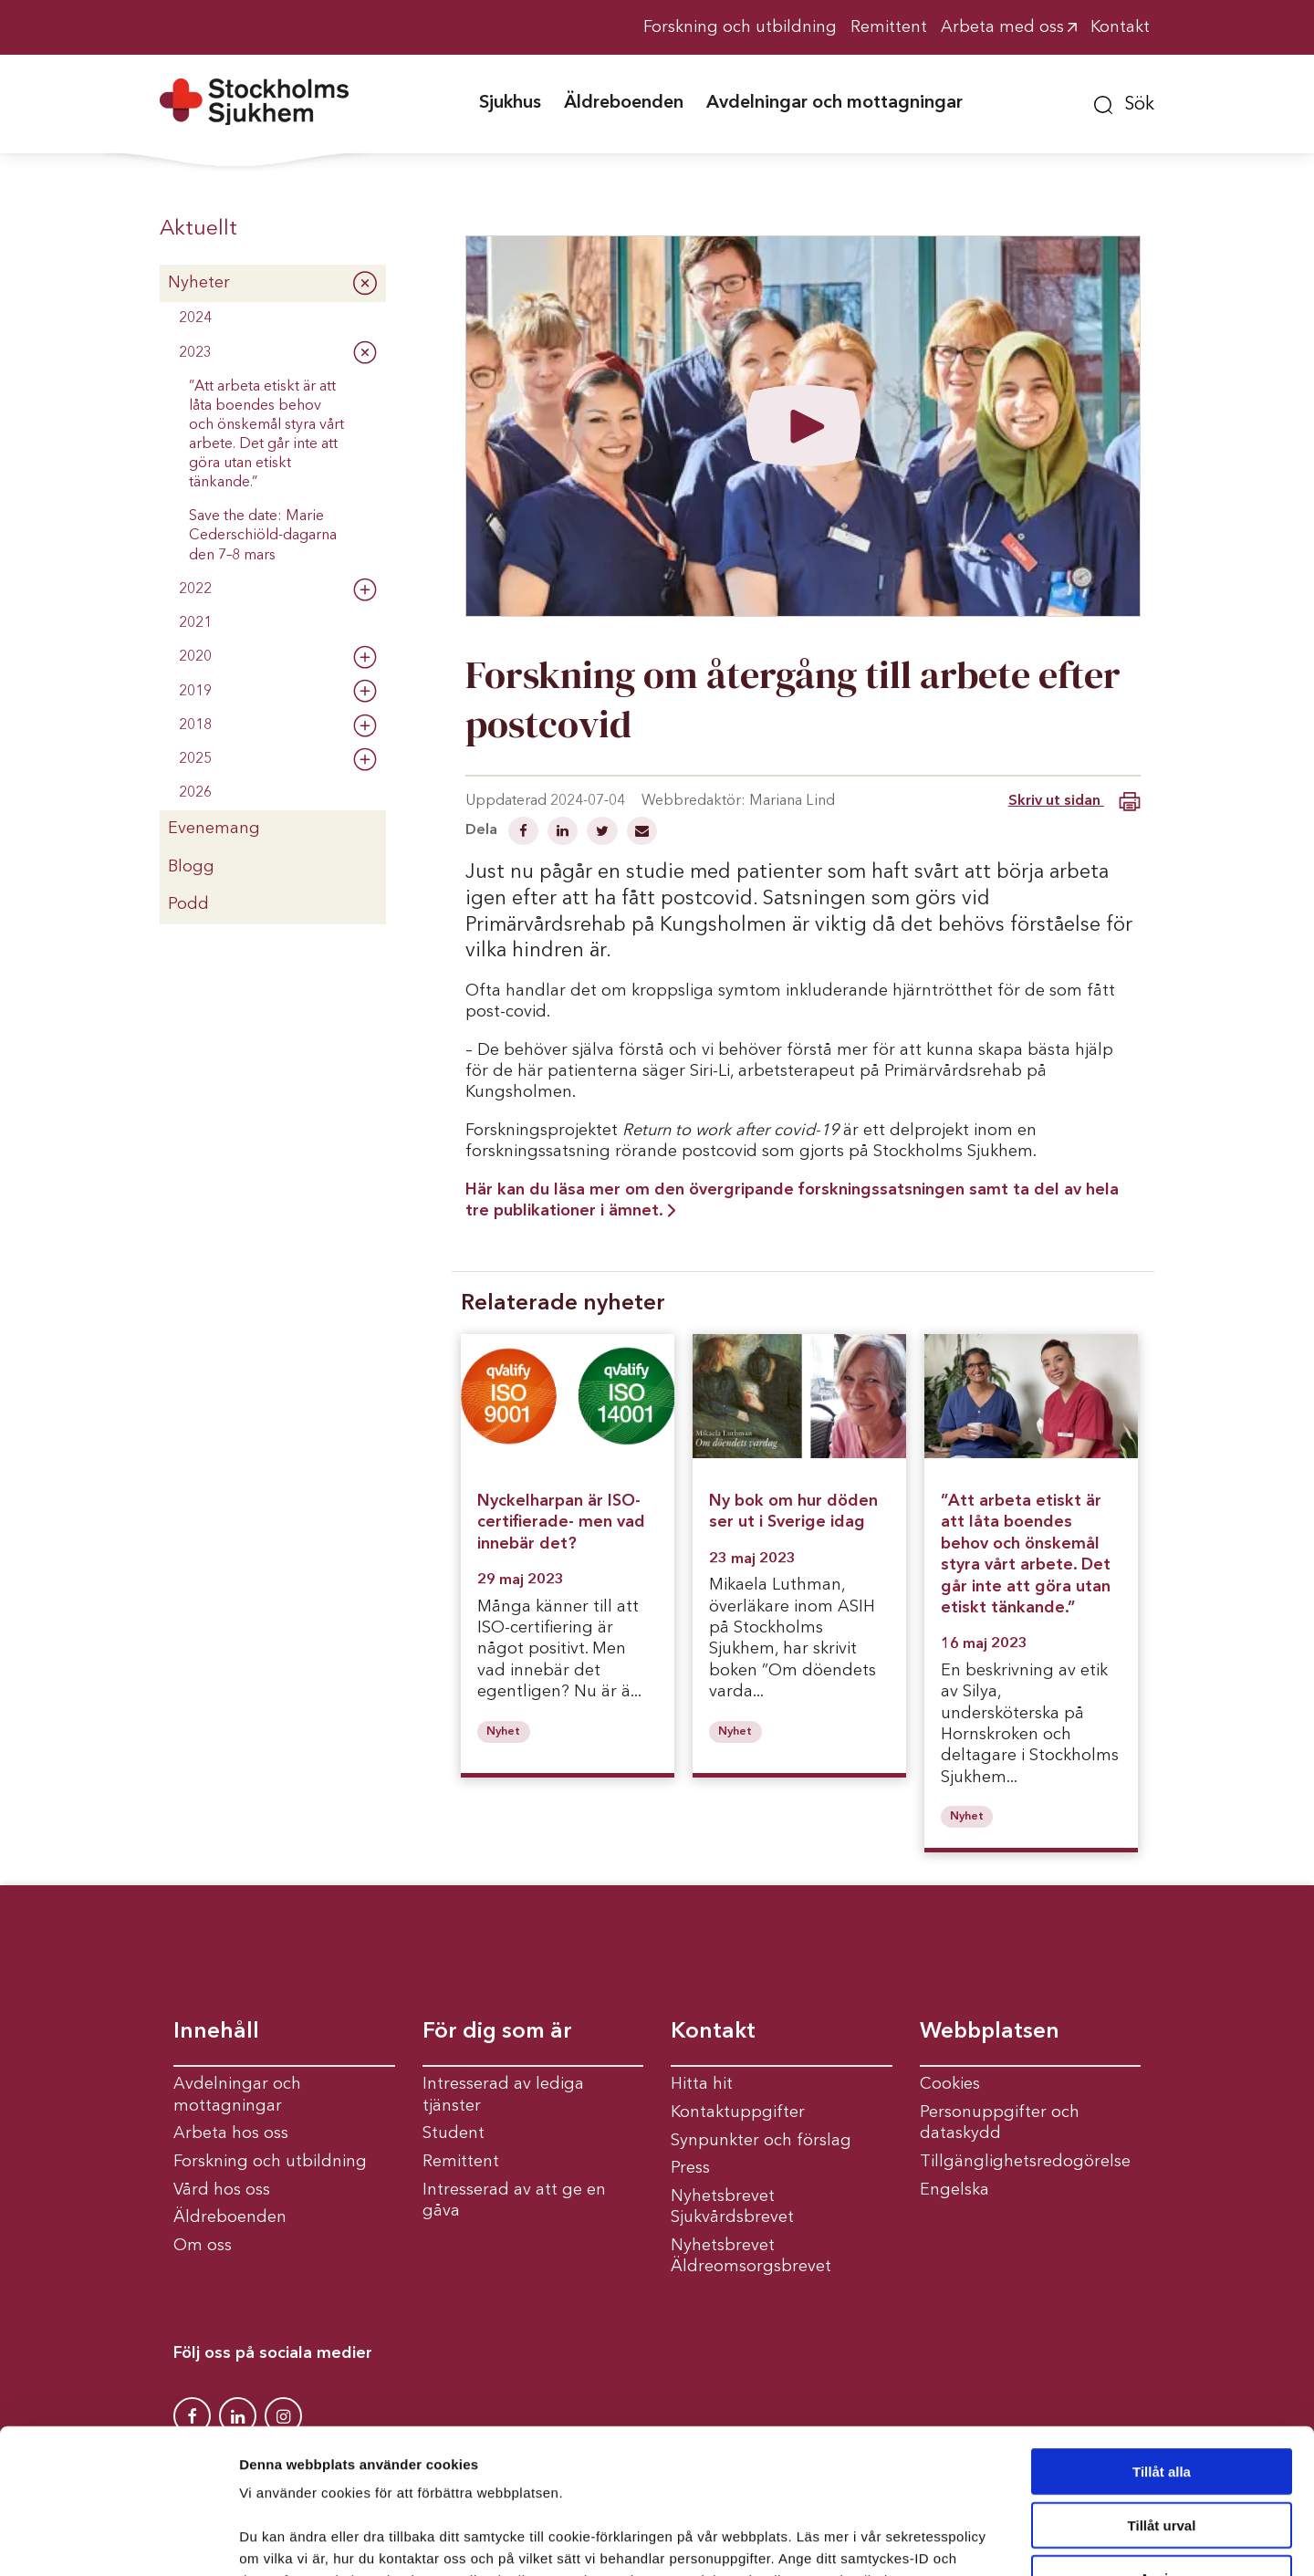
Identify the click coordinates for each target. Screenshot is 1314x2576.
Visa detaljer (991, 2540)
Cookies (950, 2084)
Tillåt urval (1162, 2389)
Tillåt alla (1161, 2335)
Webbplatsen (989, 2032)
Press (690, 2168)
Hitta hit (702, 2084)
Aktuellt (198, 229)
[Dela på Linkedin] (564, 833)
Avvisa (1162, 2442)
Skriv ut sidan (1074, 801)
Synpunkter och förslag (761, 2141)
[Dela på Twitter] (604, 833)
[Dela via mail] (642, 833)
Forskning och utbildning (270, 2162)
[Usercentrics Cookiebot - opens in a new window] (118, 2540)
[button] (1124, 102)
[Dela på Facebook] (525, 833)
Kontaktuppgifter (738, 2112)
